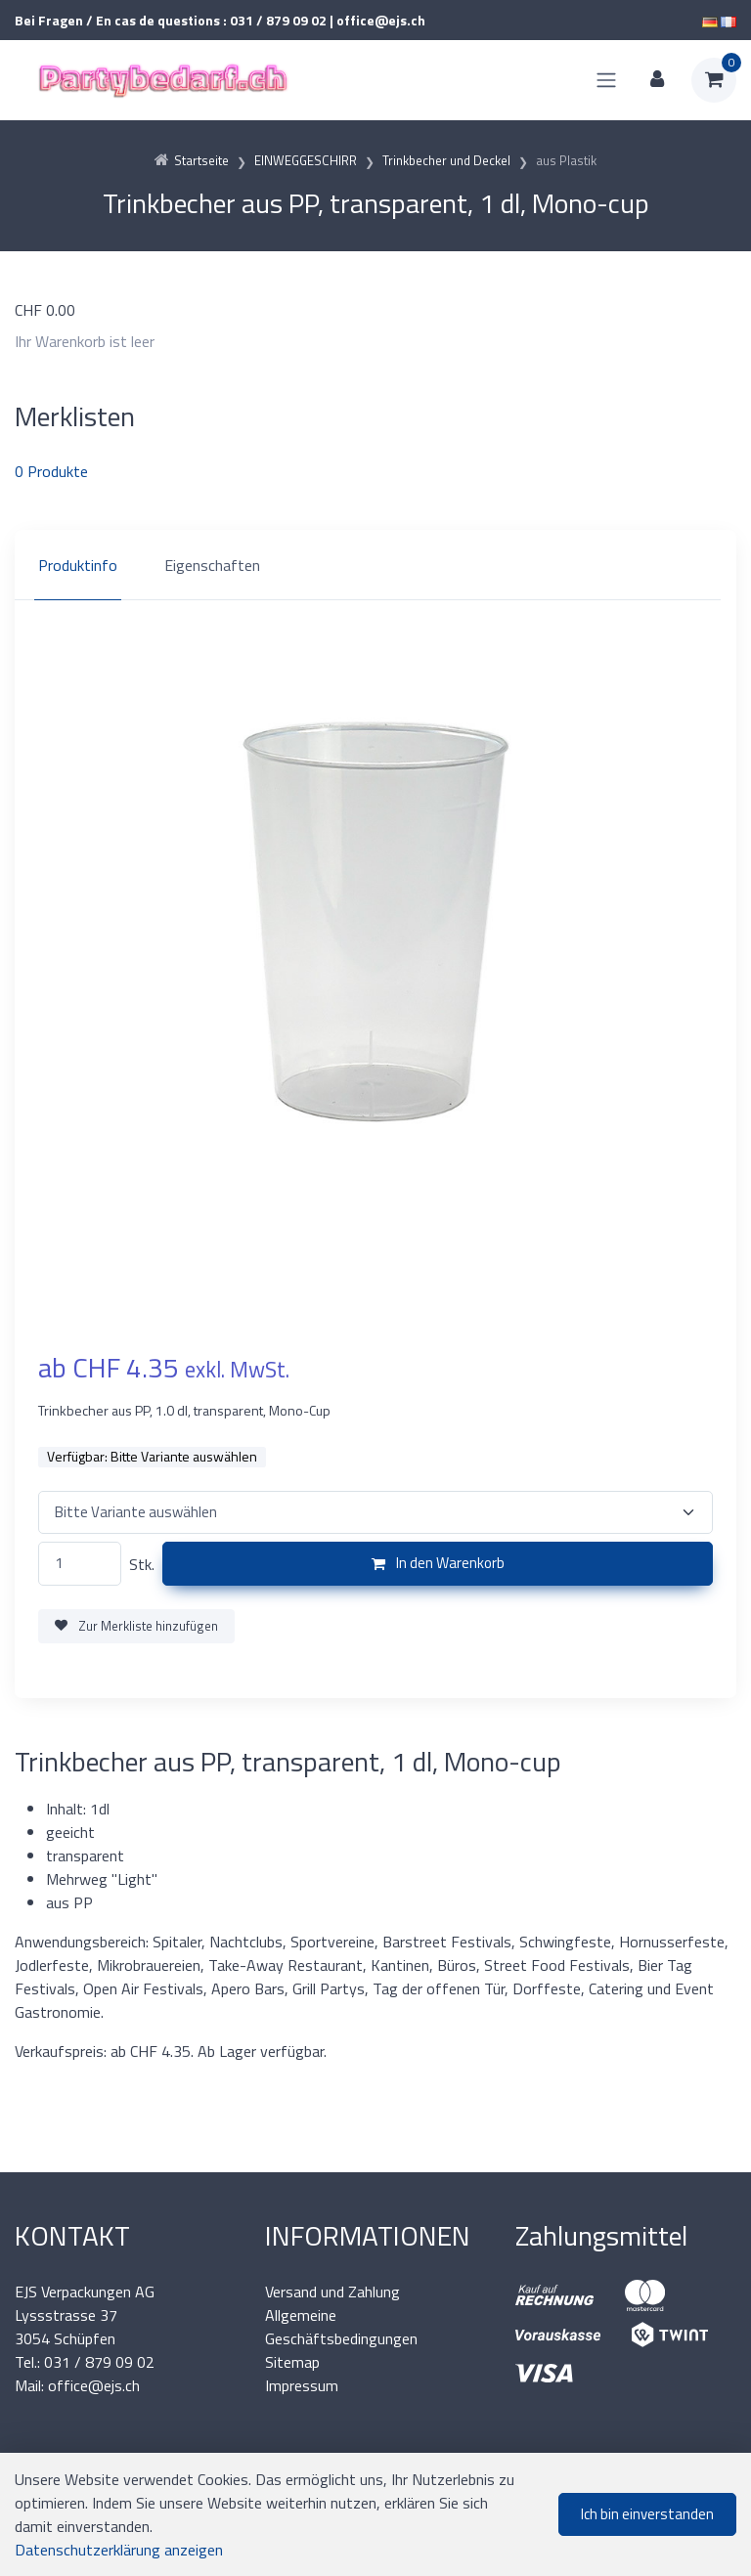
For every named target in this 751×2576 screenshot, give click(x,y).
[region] (375, 565)
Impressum (301, 2385)
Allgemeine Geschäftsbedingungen (341, 2326)
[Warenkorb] (713, 80)
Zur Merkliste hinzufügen (136, 1626)
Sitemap (292, 2362)
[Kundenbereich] (657, 80)
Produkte (51, 471)
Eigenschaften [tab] (212, 565)
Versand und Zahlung (332, 2291)
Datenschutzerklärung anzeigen (119, 2549)
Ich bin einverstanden (647, 2514)
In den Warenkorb (438, 1562)
